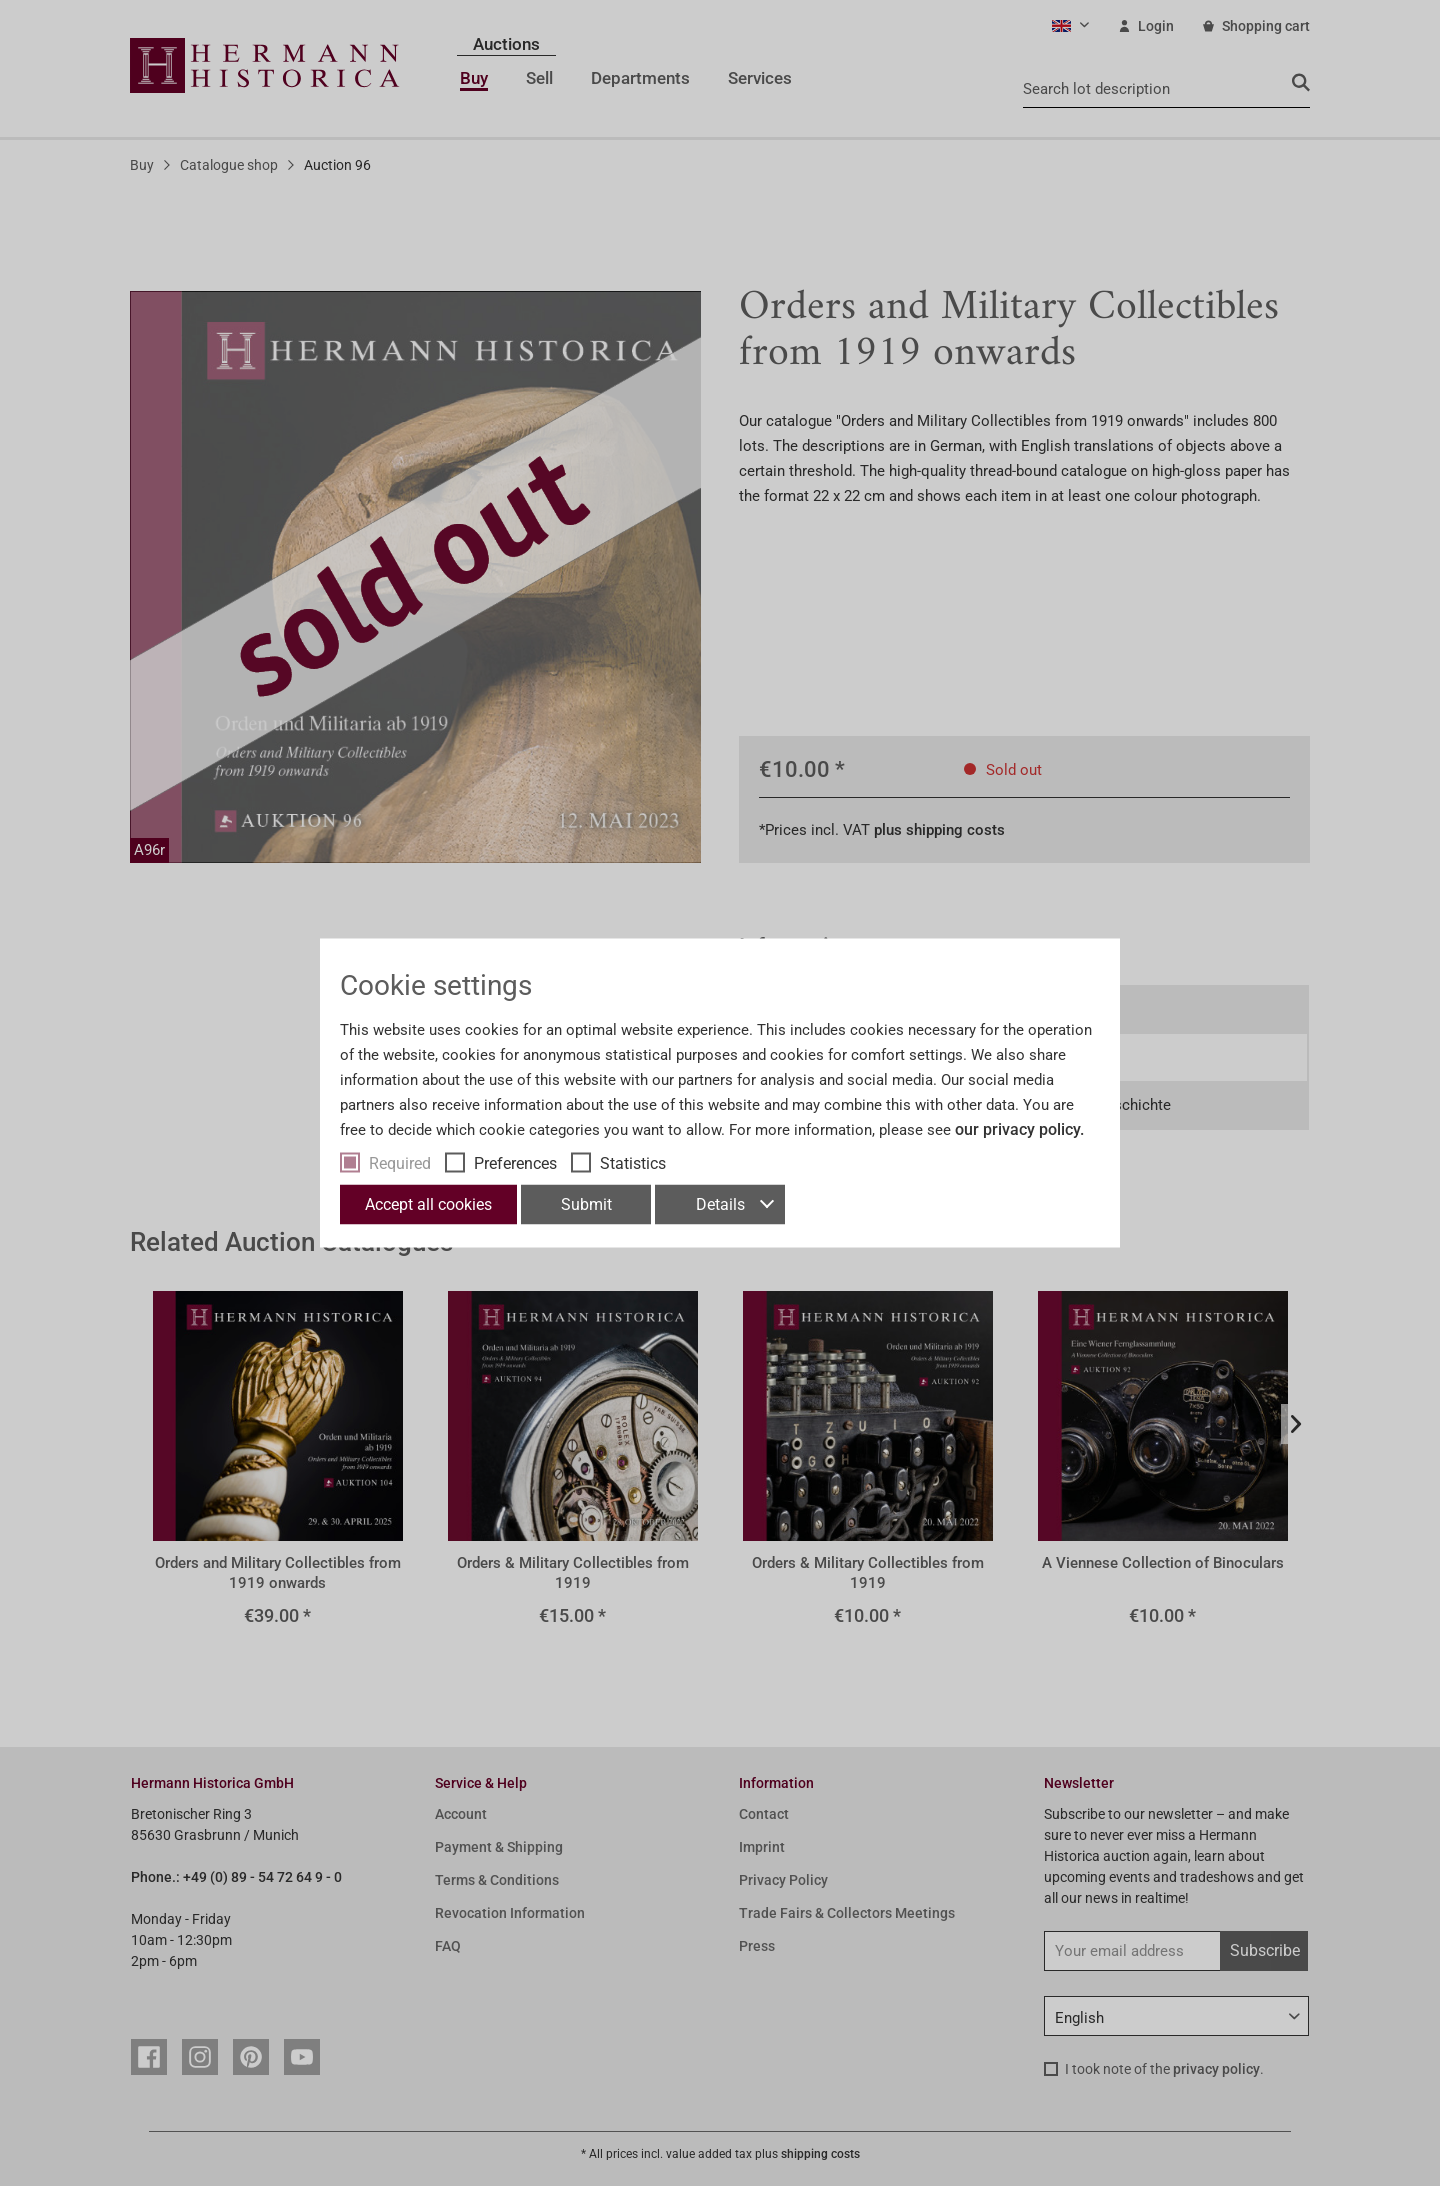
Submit (586, 1204)
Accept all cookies (428, 1204)
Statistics (633, 1163)
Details (734, 1204)
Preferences (515, 1163)
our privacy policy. (1019, 1129)
